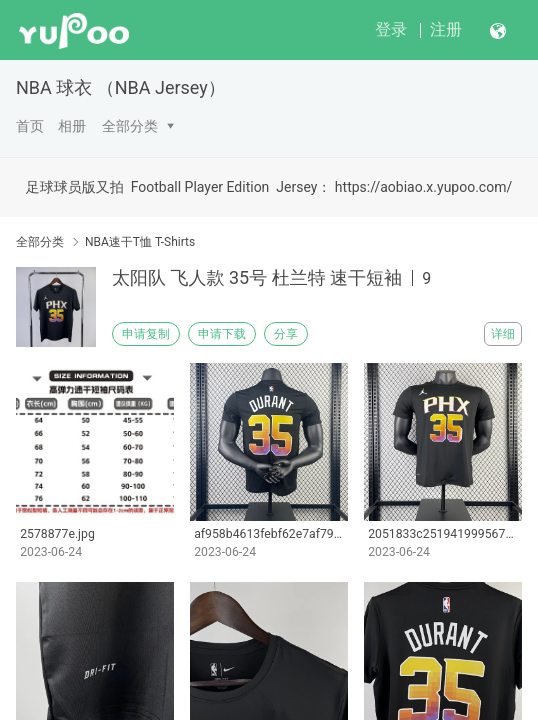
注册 (446, 29)
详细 (503, 334)
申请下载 (222, 334)
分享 (286, 334)
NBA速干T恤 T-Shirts (140, 242)
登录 (391, 29)
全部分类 (130, 126)
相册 (72, 126)
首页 (30, 126)
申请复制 (146, 334)
